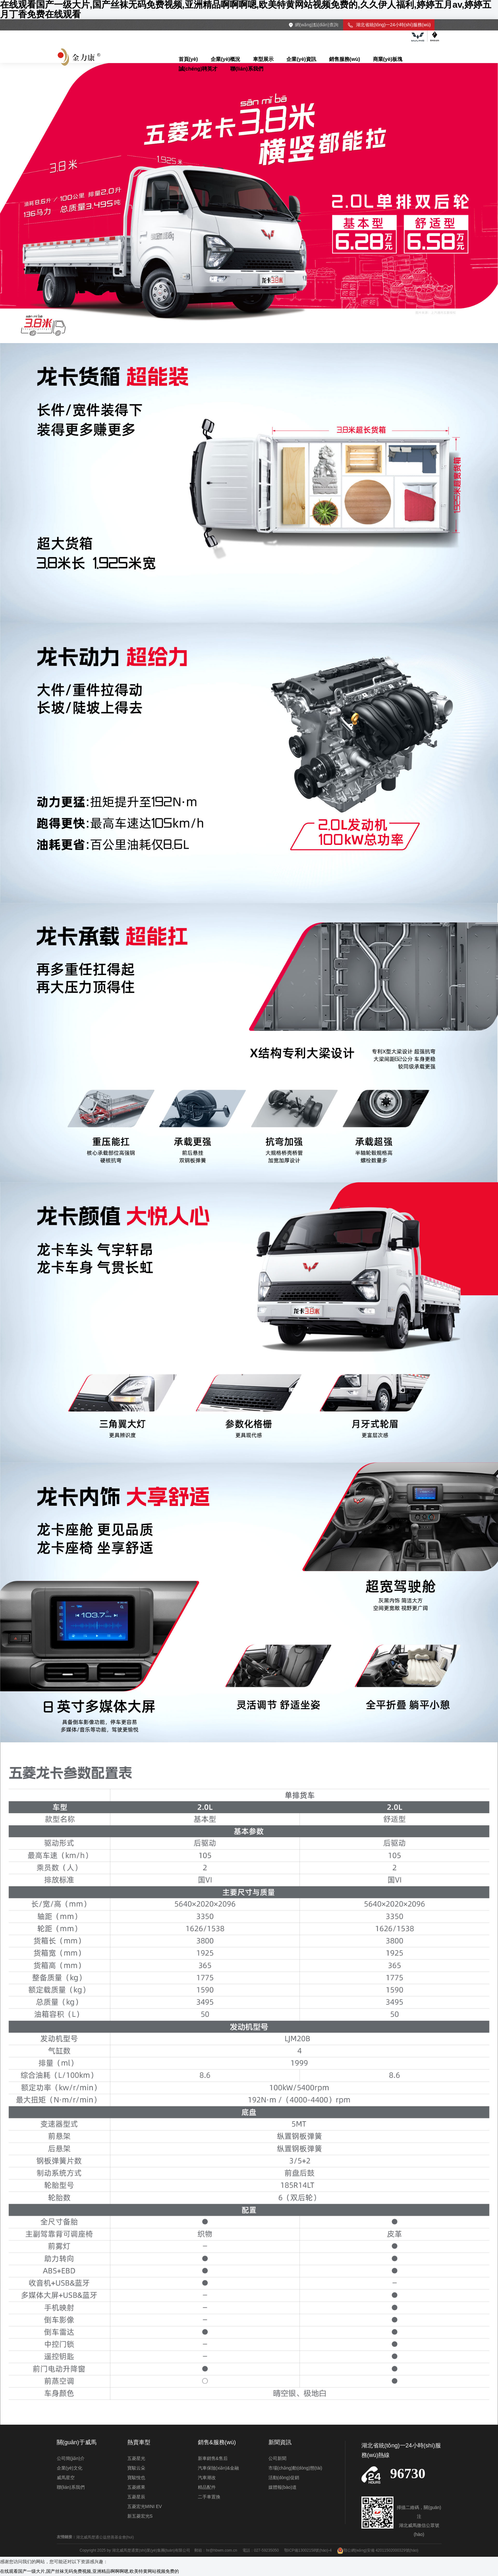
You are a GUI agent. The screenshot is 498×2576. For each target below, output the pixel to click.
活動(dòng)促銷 (283, 2477)
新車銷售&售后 (213, 2458)
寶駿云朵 (136, 2468)
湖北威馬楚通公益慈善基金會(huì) (105, 2537)
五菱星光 (136, 2458)
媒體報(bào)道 (282, 2487)
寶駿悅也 (136, 2477)
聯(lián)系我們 (71, 2487)
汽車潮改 (207, 2477)
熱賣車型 (138, 2442)
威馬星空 (66, 2477)
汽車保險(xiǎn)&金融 (218, 2468)
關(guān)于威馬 (77, 2442)
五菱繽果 (136, 2487)
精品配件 (207, 2487)
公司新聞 (277, 2458)
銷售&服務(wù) (217, 2442)
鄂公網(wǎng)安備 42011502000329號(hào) (377, 2550)
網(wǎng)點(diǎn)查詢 (316, 24)
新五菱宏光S (140, 2516)
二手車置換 (209, 2496)
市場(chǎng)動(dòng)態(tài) (295, 2468)
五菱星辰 (136, 2496)
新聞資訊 (279, 2442)
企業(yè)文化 (69, 2468)
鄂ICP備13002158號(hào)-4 (308, 2550)
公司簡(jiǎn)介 (71, 2458)
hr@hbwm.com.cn (222, 2550)
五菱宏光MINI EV (144, 2506)
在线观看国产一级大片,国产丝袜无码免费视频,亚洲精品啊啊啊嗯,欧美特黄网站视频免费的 (89, 2571)
